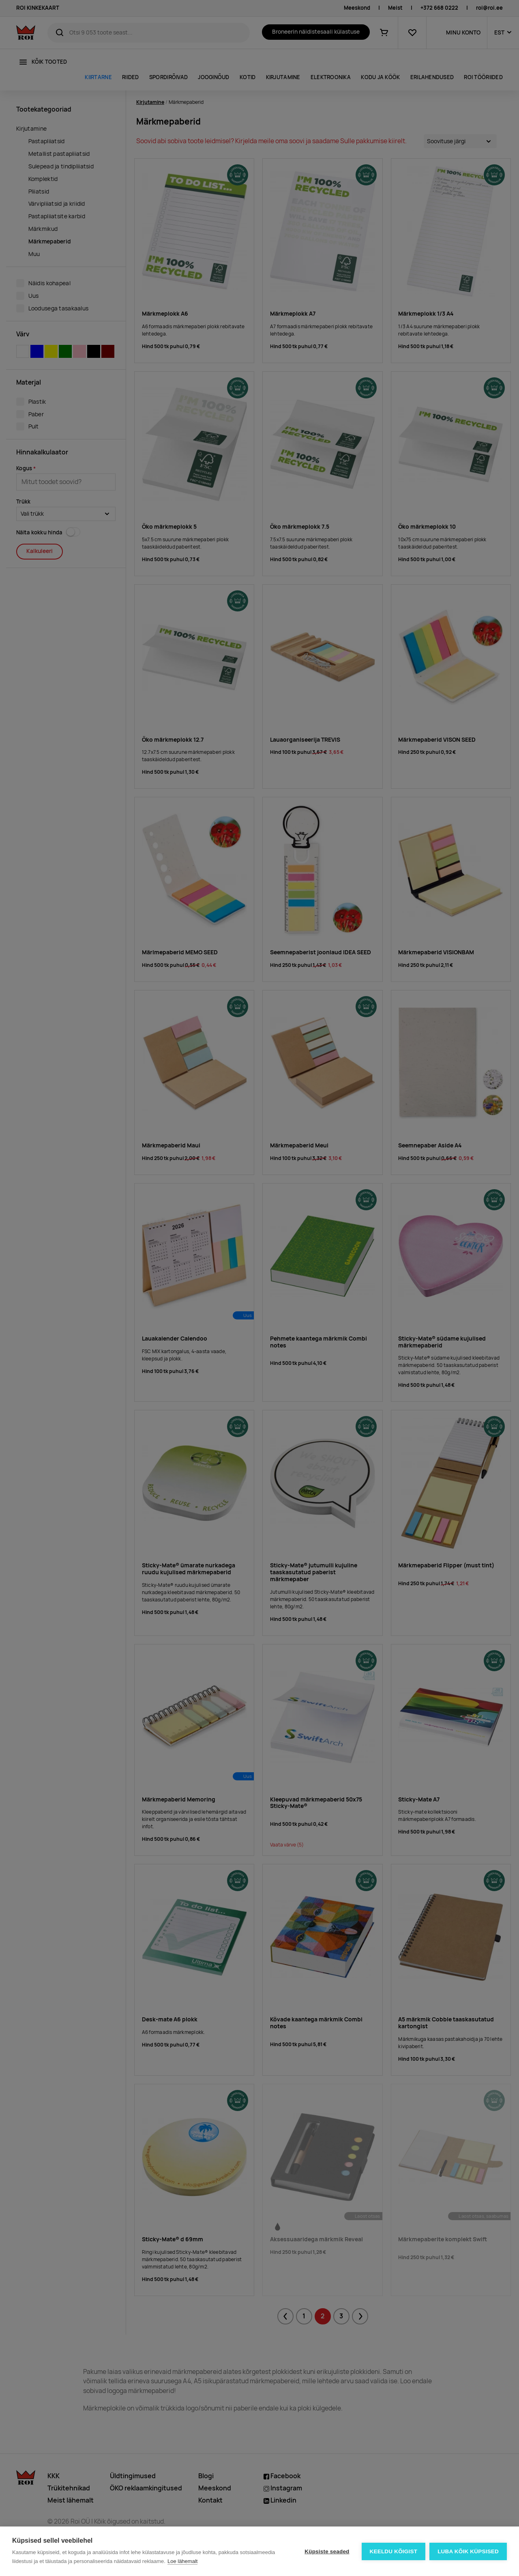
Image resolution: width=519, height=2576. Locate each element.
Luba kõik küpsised (468, 2551)
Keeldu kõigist (394, 2551)
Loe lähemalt (182, 2561)
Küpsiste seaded (327, 2551)
